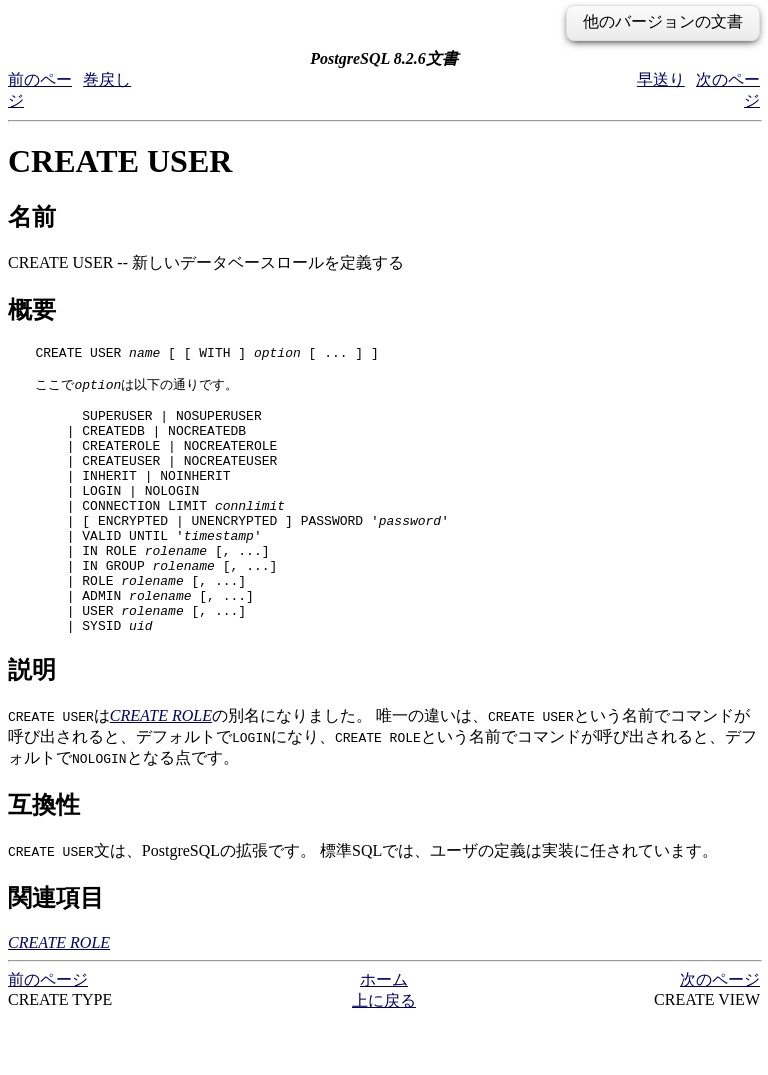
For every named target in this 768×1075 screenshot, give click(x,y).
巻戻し (107, 79)
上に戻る (384, 1055)
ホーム (384, 1034)
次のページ (720, 1034)
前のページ (48, 1034)
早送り (661, 79)
